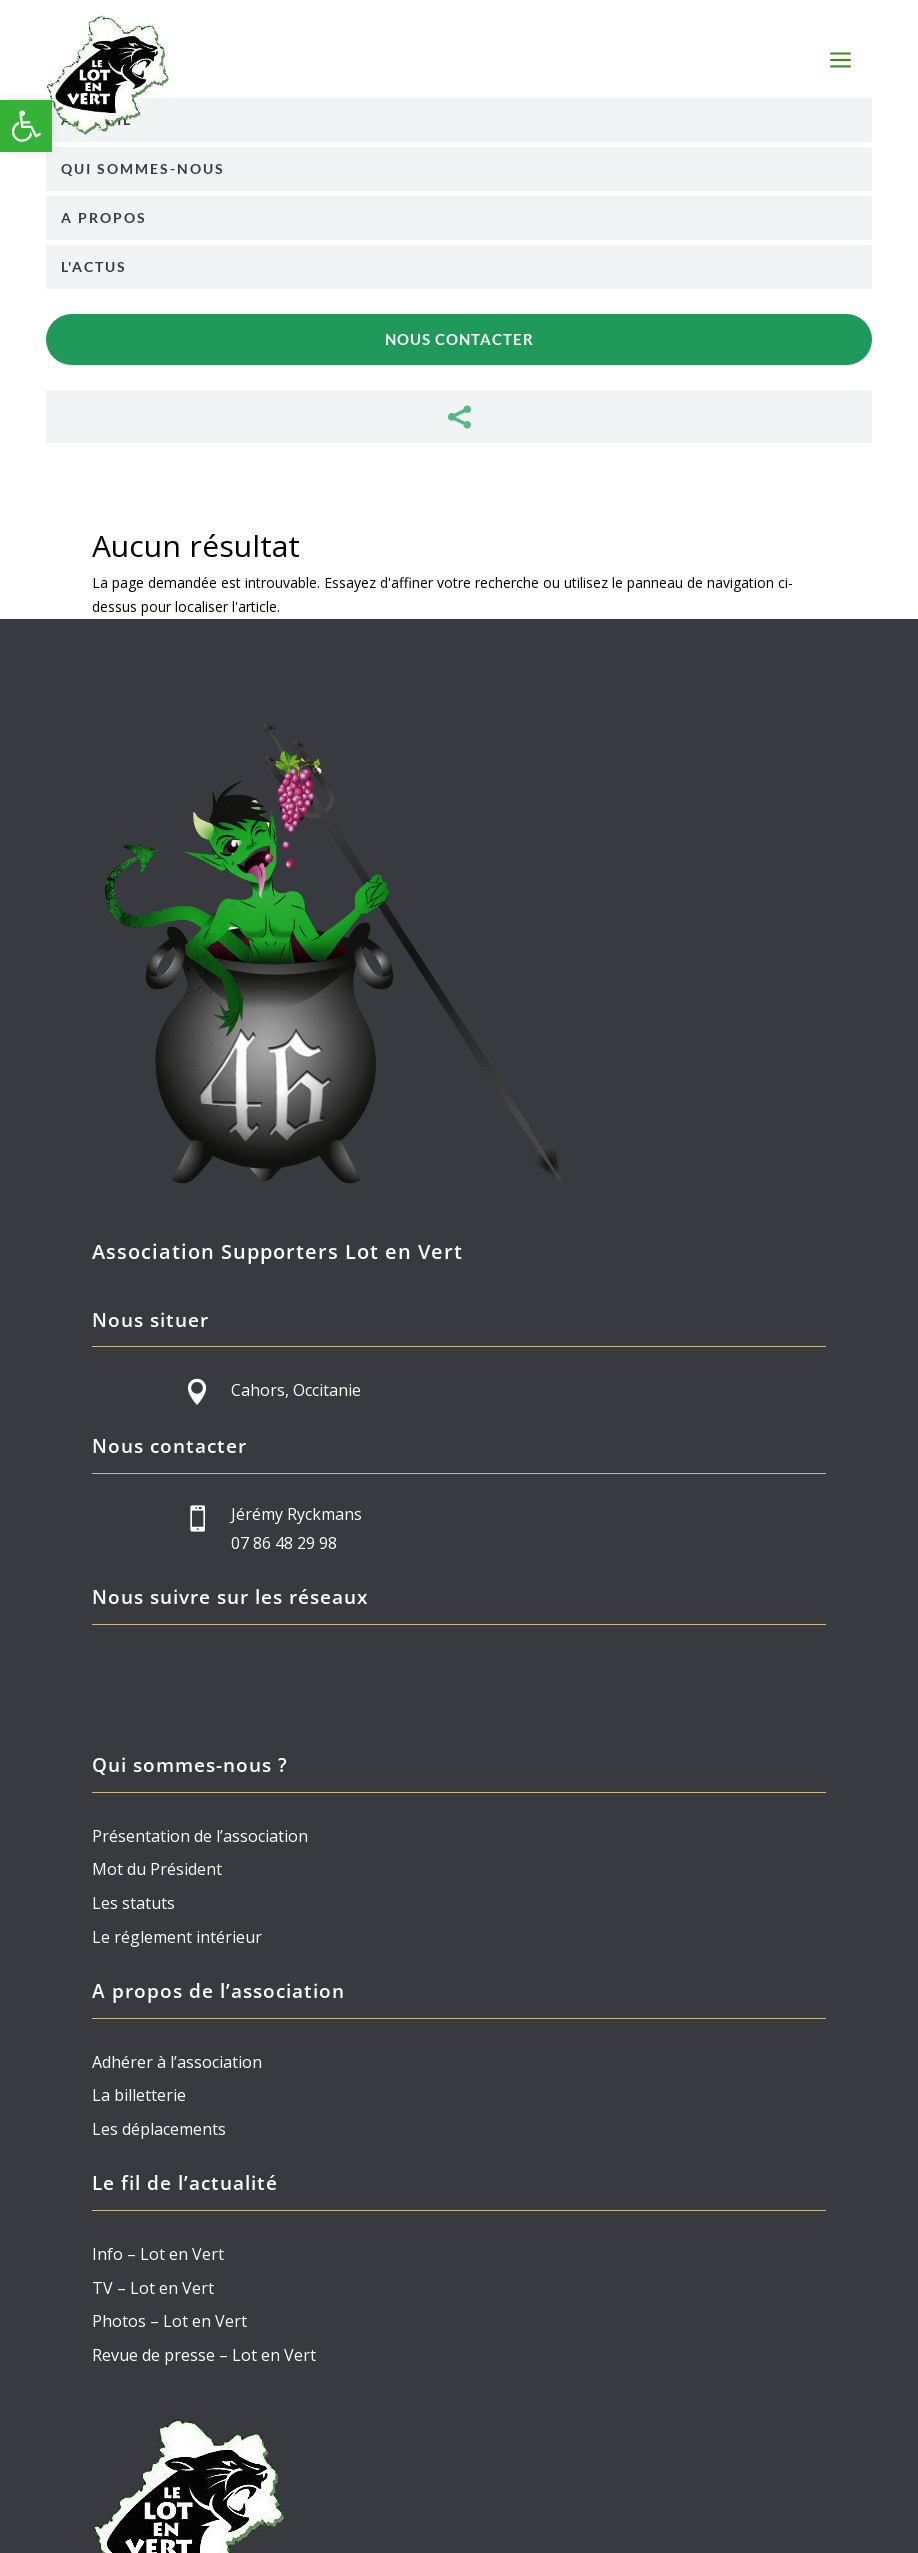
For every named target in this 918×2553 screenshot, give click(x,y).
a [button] (840, 61)
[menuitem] (459, 120)
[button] (26, 126)
